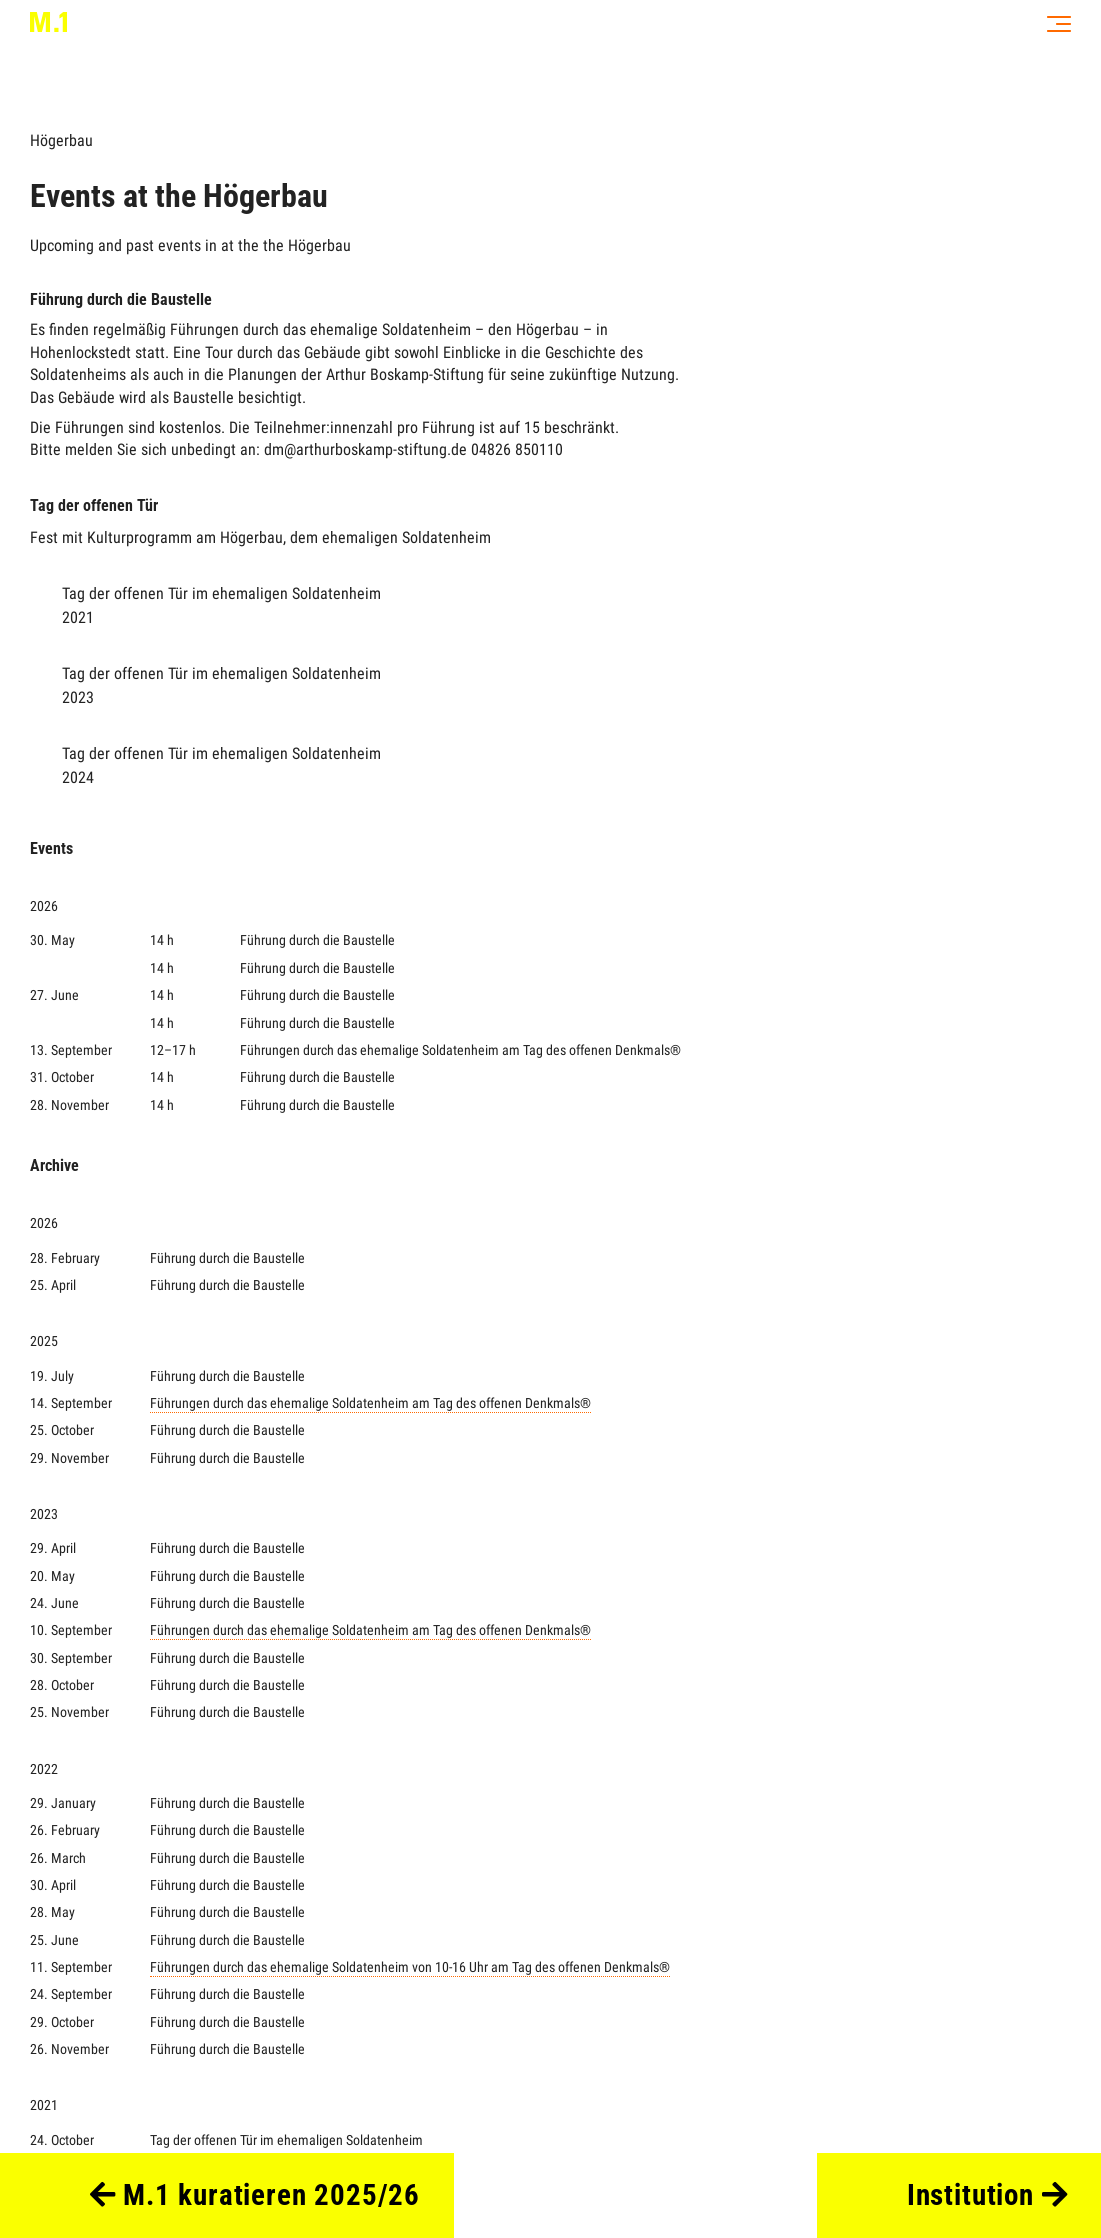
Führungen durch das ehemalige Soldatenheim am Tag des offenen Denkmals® (370, 1403)
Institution (987, 2195)
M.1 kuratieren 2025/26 (255, 2195)
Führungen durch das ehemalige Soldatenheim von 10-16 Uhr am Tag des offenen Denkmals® (410, 1967)
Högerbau (61, 140)
